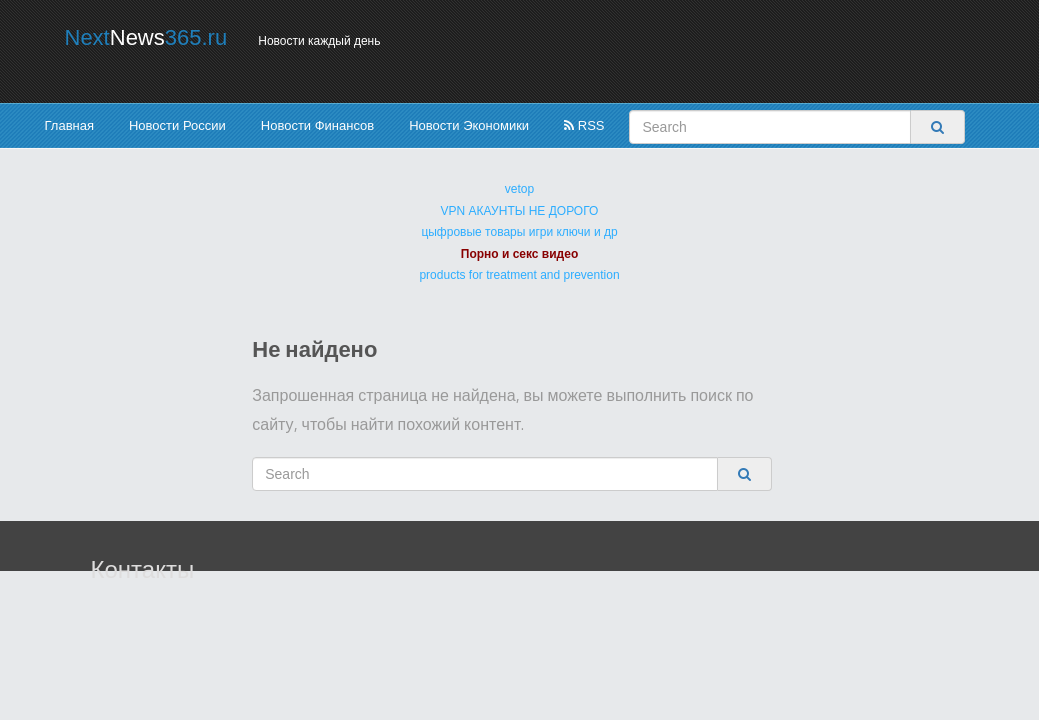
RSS (584, 125)
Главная (69, 125)
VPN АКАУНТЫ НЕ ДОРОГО (520, 211)
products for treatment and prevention (519, 275)
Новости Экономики (469, 125)
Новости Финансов (317, 125)
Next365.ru (146, 37)
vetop (519, 189)
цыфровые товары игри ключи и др (519, 232)
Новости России (177, 125)
